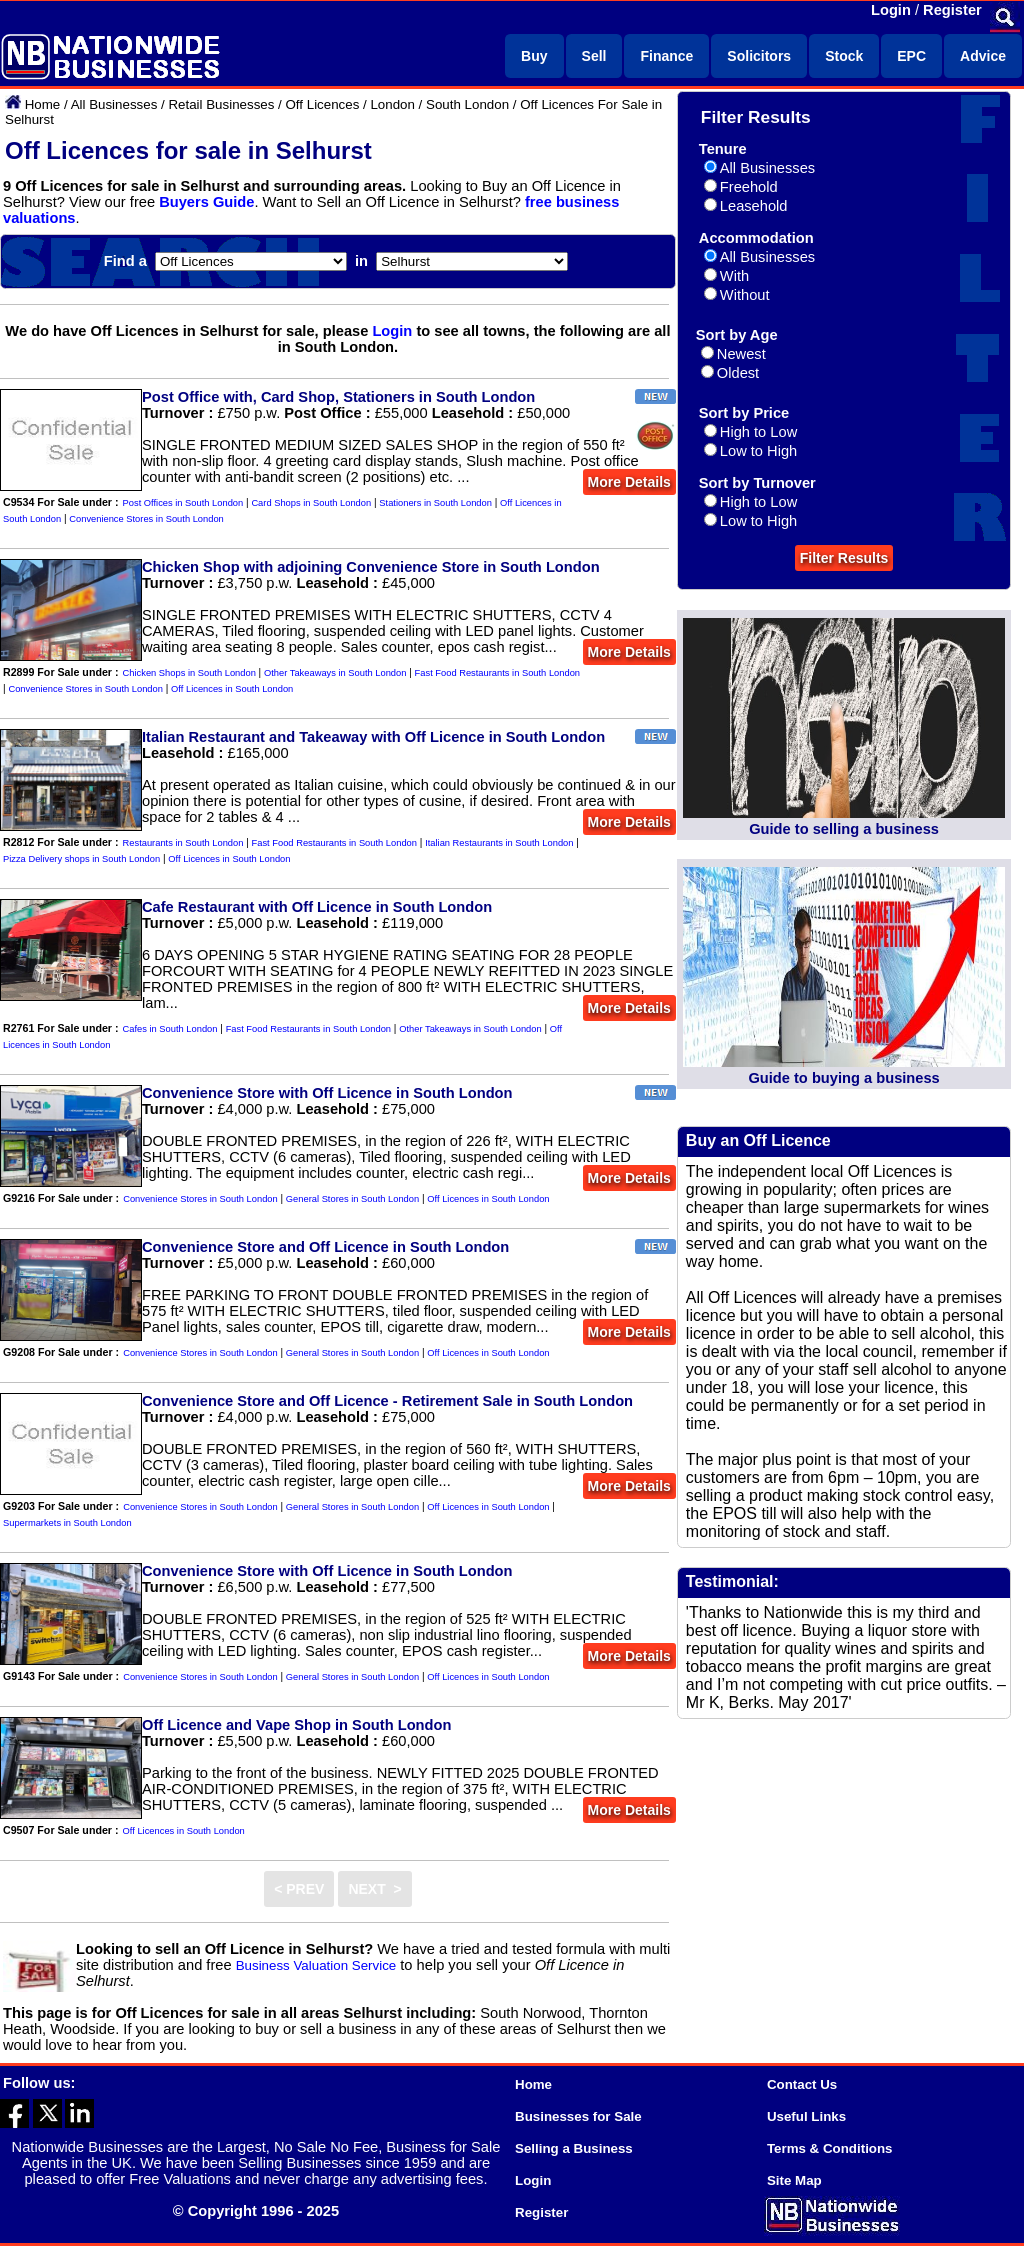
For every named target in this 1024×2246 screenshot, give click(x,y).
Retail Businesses (221, 104)
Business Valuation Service (316, 1965)
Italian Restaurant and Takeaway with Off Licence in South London (373, 737)
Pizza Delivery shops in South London (81, 859)
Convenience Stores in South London (146, 519)
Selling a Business (574, 2148)
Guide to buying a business (843, 1078)
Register (952, 10)
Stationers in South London (435, 503)
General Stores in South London (352, 1199)
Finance (666, 56)
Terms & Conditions (830, 2148)
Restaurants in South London (183, 843)
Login (891, 10)
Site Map (794, 2180)
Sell (594, 56)
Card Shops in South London (311, 503)
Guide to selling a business (844, 829)
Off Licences (322, 104)
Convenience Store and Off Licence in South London (325, 1247)
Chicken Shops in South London (189, 673)
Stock (844, 56)
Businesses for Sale (578, 2116)
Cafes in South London (170, 1029)
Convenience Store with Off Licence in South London (327, 1093)
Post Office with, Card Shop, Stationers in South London (338, 397)
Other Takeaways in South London (335, 673)
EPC (911, 56)
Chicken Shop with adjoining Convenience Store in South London (371, 567)
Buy (534, 56)
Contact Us (802, 2084)
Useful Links (806, 2116)
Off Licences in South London (232, 689)
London (392, 104)
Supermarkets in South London (67, 1523)
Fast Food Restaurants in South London (497, 673)
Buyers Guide (206, 202)
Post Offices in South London (183, 503)
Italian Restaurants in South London (499, 843)
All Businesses (114, 104)
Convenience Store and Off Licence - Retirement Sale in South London (387, 1401)
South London (467, 104)
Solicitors (759, 56)
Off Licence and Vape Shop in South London (296, 1725)
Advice (983, 56)
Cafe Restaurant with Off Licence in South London (317, 907)
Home (43, 104)
